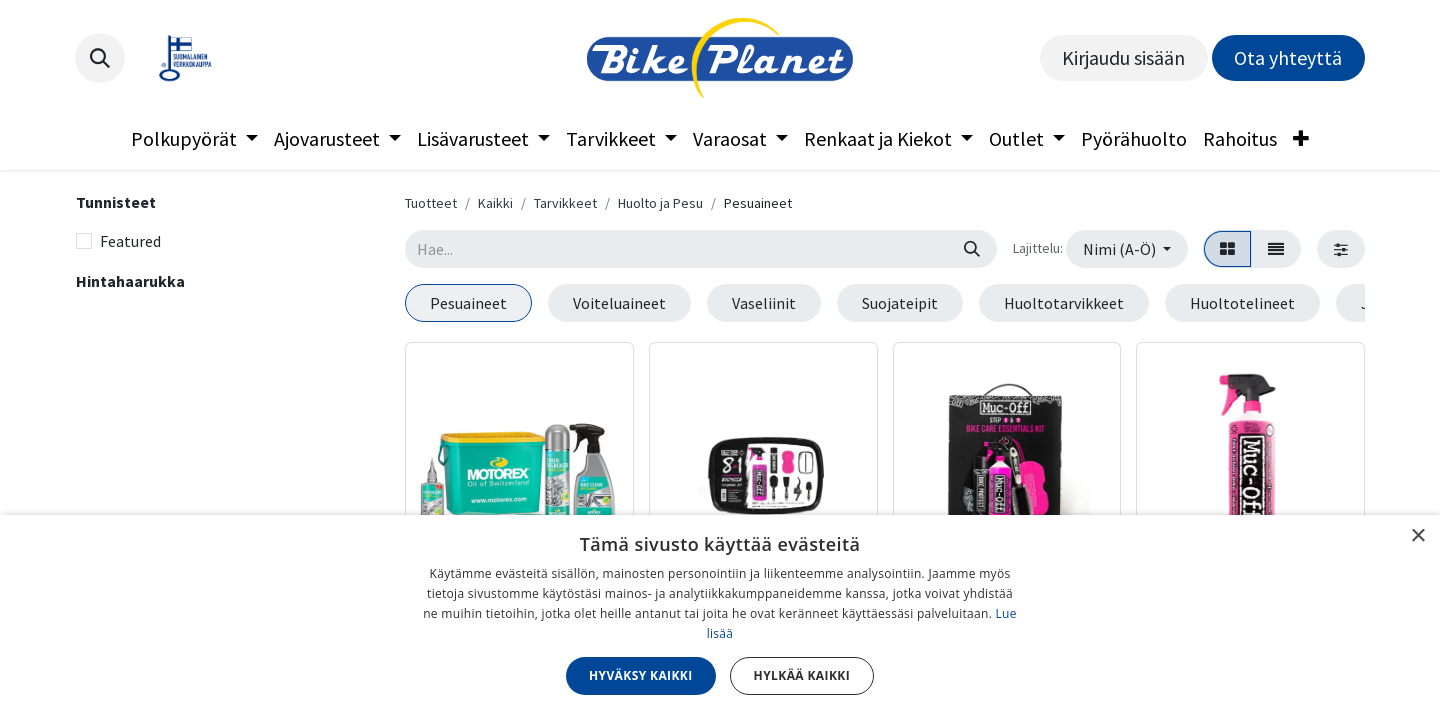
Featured (130, 241)
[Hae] (972, 249)
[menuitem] (194, 139)
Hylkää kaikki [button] (802, 675)
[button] (100, 58)
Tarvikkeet (565, 203)
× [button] (1417, 536)
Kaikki (495, 203)
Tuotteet (431, 203)
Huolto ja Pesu (660, 203)
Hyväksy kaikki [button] (641, 675)
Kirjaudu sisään (1123, 57)
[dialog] (720, 617)
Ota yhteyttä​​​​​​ (1288, 57)
